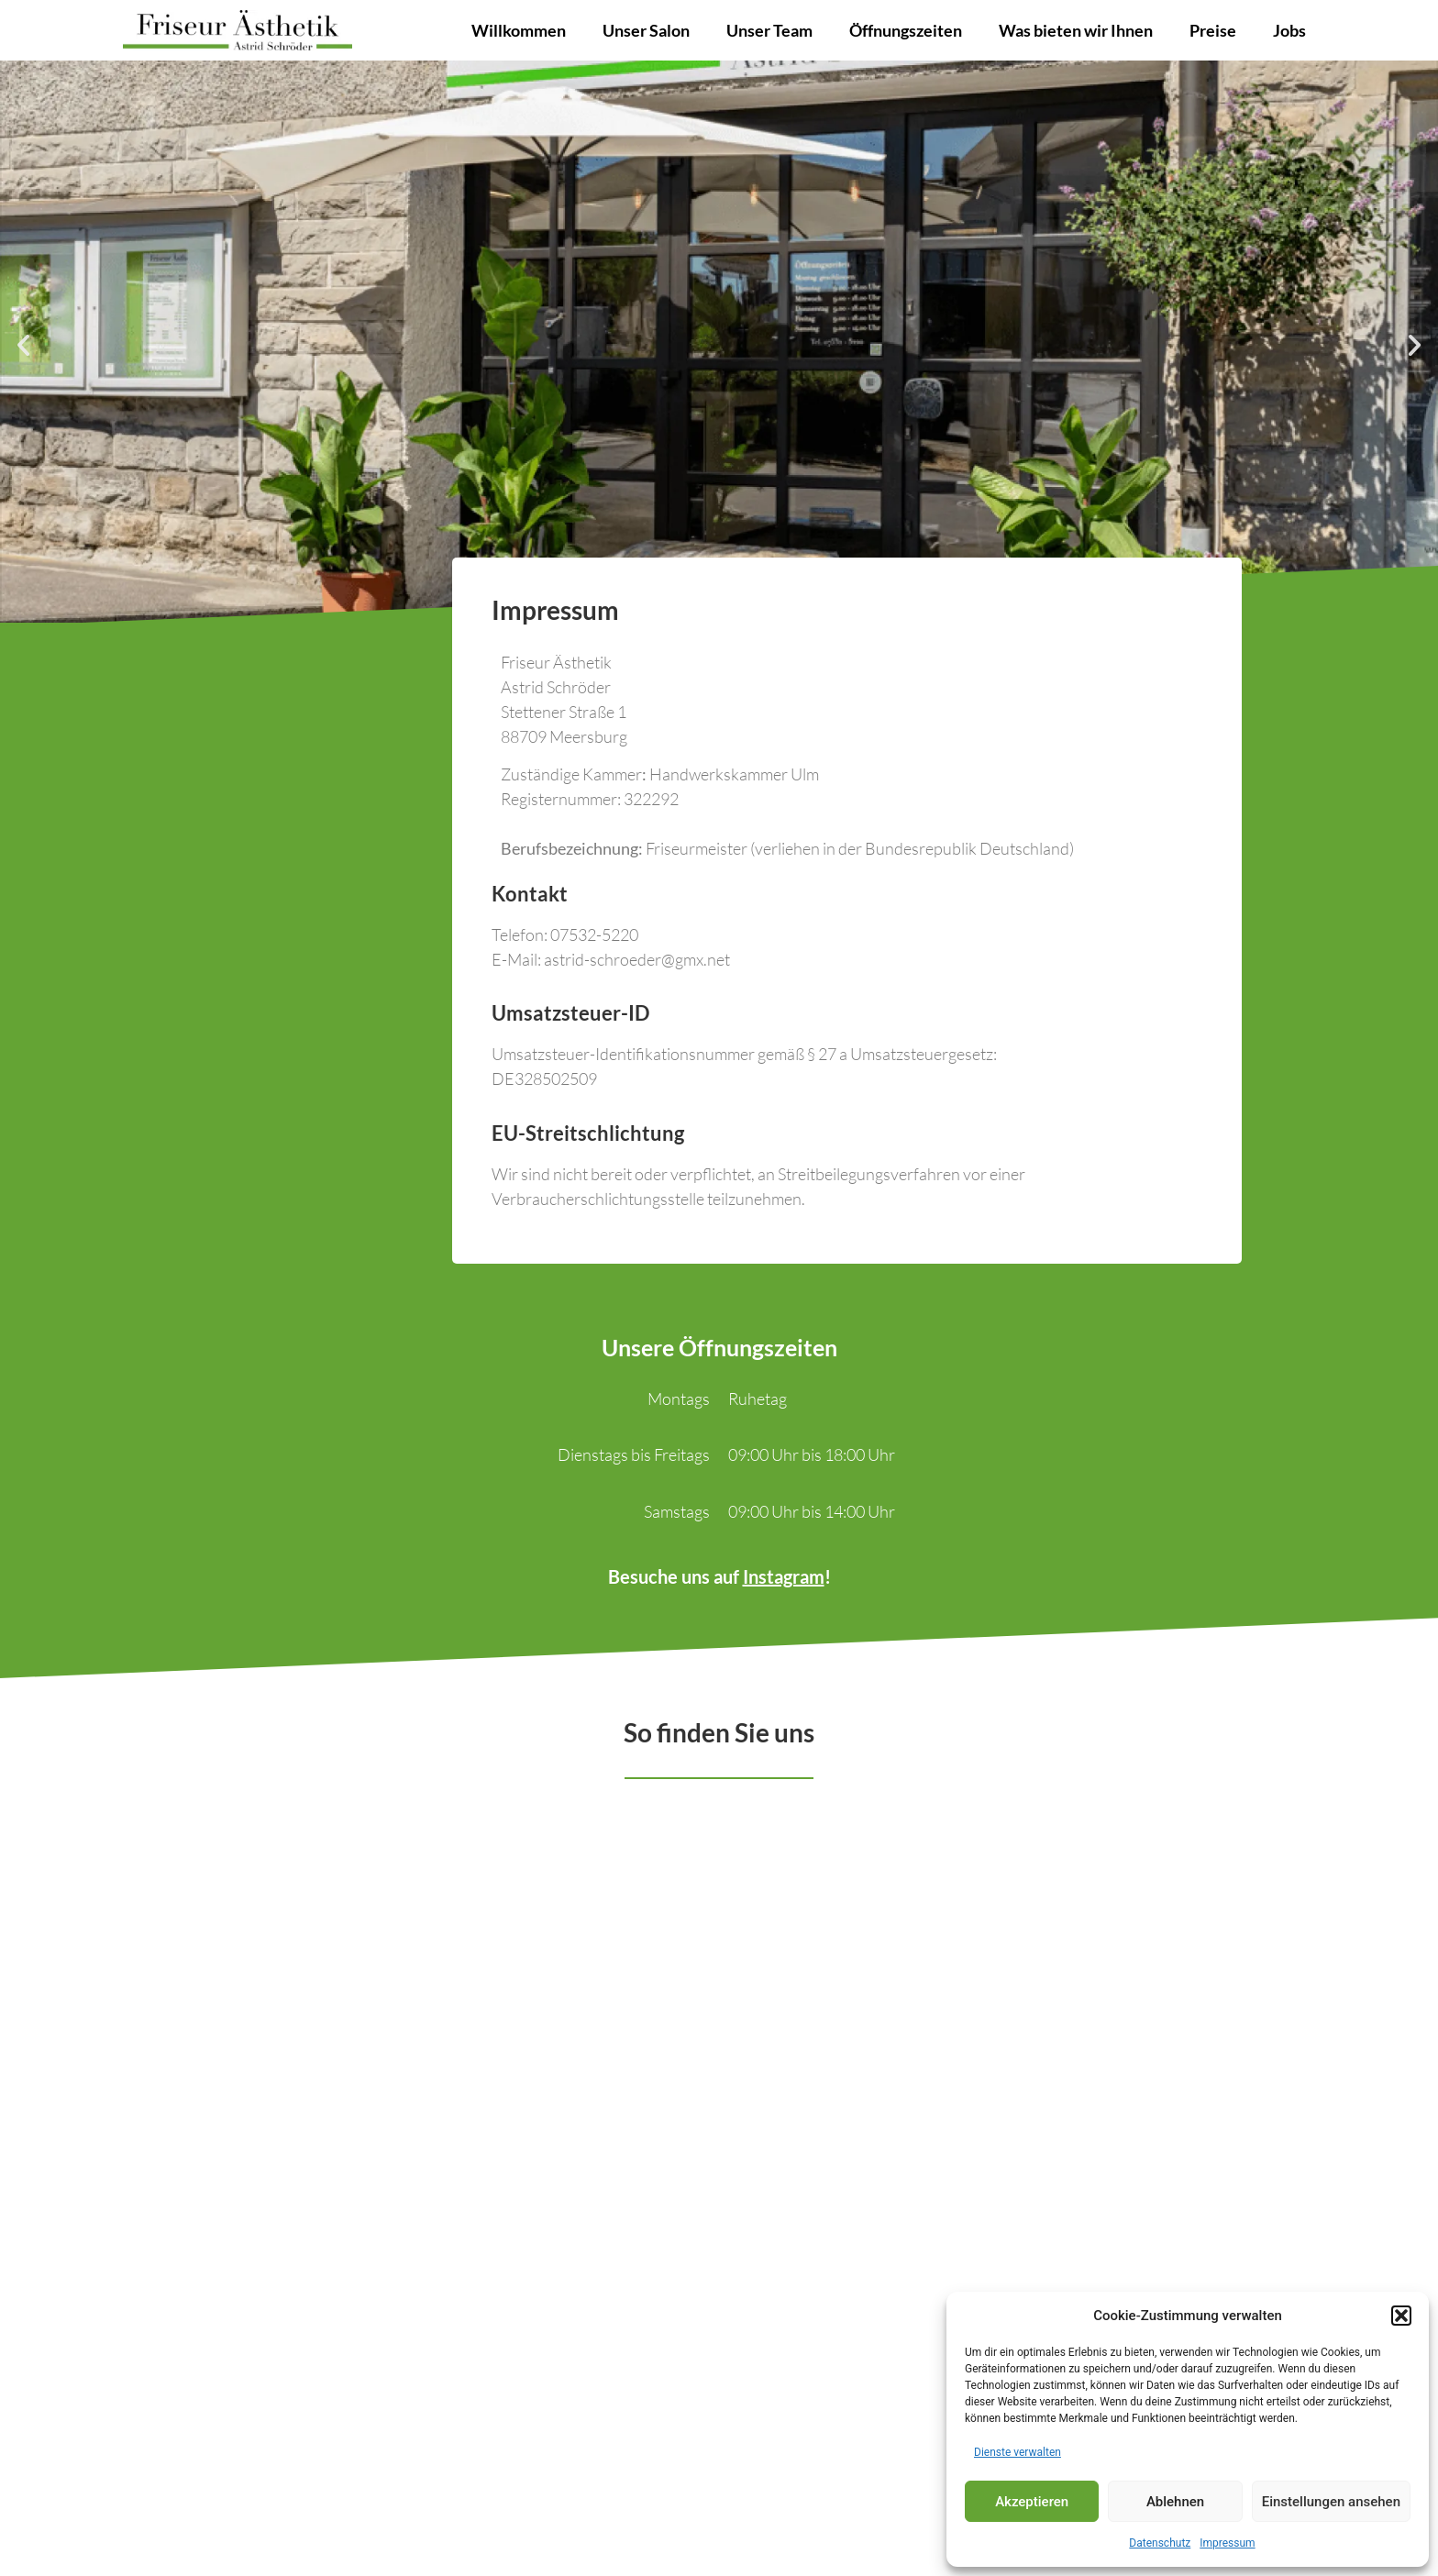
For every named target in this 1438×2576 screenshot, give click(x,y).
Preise (1212, 30)
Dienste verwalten (1017, 2452)
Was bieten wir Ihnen (1076, 30)
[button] (1401, 2315)
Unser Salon (646, 30)
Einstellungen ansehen (1331, 2501)
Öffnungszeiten (905, 30)
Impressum (1227, 2543)
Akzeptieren (1031, 2501)
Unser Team (769, 30)
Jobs (1289, 30)
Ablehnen (1175, 2501)
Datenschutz (1159, 2543)
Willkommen (518, 30)
